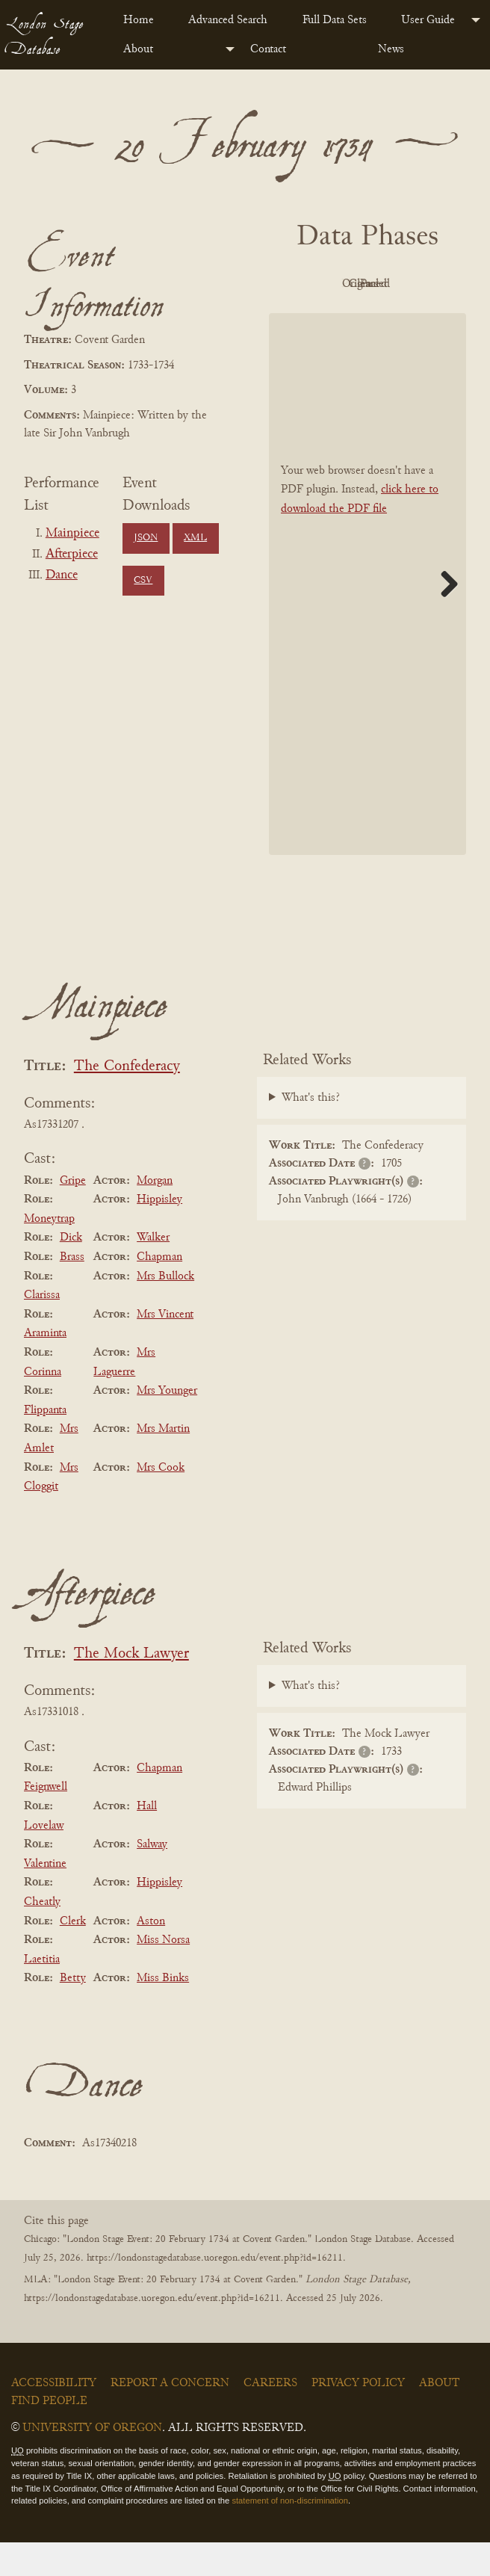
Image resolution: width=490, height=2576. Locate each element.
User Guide (428, 20)
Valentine (45, 1897)
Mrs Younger (167, 1424)
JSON (146, 538)
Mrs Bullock (165, 1310)
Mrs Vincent (165, 1348)
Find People (49, 2435)
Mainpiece (72, 533)
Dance (62, 575)
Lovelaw (43, 1859)
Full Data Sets (335, 20)
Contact (268, 49)
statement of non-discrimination (289, 2534)
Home (138, 20)
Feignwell (45, 1821)
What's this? (311, 1132)
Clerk (73, 1955)
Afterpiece (72, 554)
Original (405, 284)
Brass (72, 1291)
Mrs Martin (163, 1463)
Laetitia (42, 1993)
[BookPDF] (367, 618)
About (138, 49)
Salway (152, 1878)
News (391, 49)
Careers (270, 2417)
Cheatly (42, 1936)
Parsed (405, 318)
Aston (151, 1955)
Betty (73, 2012)
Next (444, 617)
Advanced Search (227, 20)
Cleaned (323, 318)
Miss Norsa (163, 1974)
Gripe (73, 1214)
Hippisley (159, 1233)
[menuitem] (144, 20)
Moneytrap (49, 1252)
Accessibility (53, 2417)
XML (195, 538)
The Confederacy (127, 1100)
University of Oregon (92, 2462)
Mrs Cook (160, 1501)
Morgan (155, 1214)
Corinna (42, 1406)
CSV (143, 580)
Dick (71, 1272)
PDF (322, 284)
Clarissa (42, 1329)
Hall (147, 1840)
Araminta (45, 1368)
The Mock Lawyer (131, 1688)
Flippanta (45, 1444)
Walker (153, 1272)
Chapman (159, 1291)
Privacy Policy (358, 2417)
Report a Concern (170, 2417)
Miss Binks (163, 2012)
